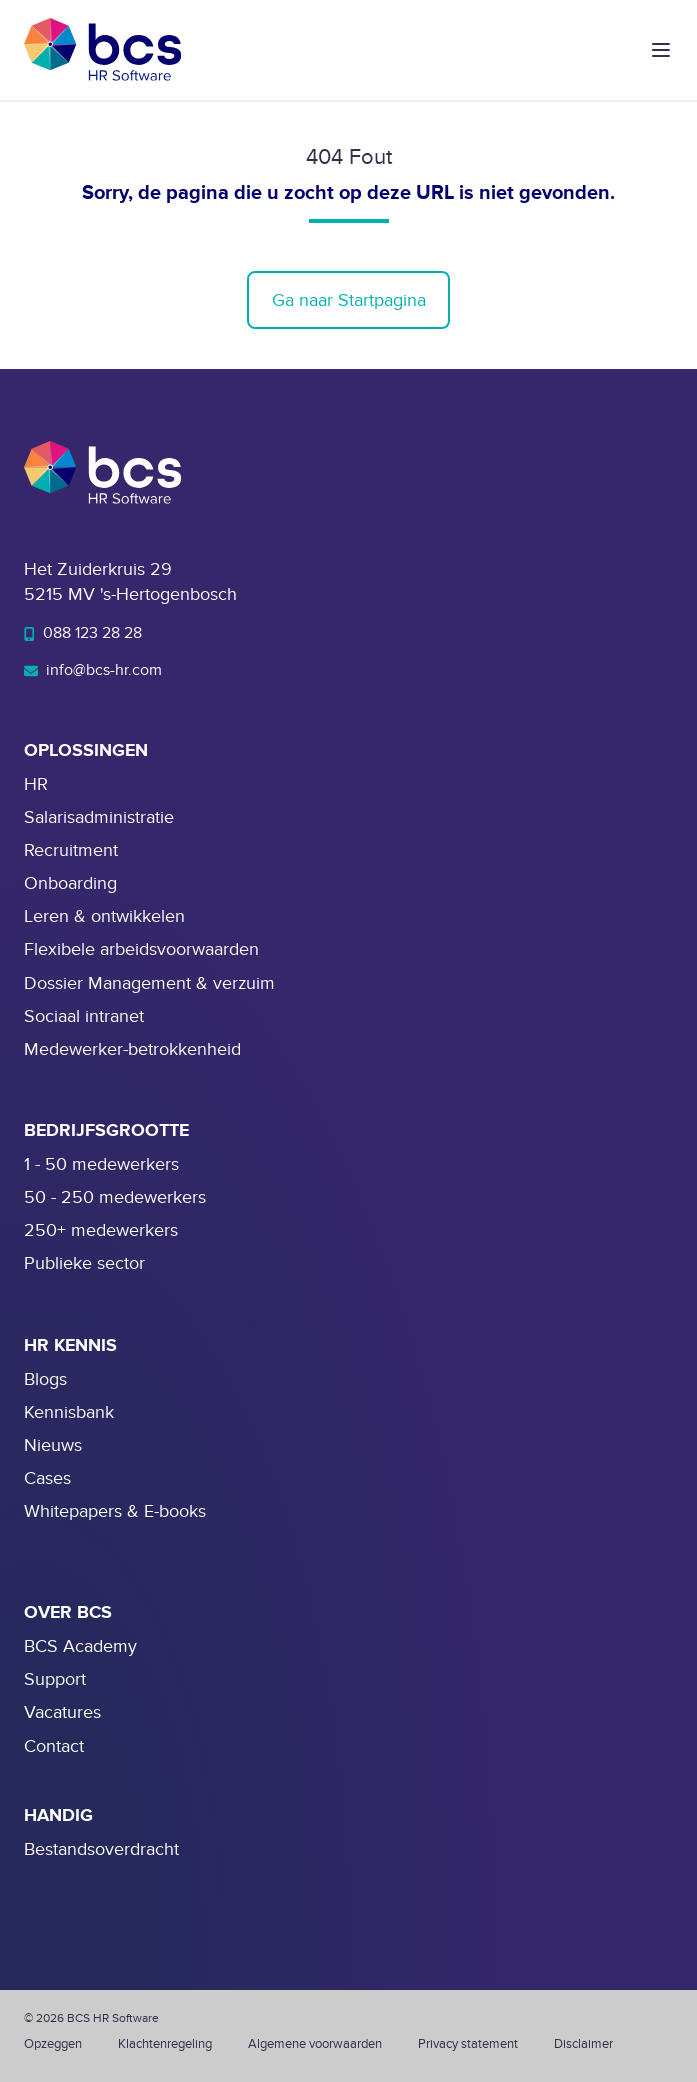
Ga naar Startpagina (349, 300)
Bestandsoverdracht (101, 1849)
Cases (47, 1478)
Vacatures (62, 1712)
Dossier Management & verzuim (149, 983)
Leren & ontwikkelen (104, 916)
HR (36, 784)
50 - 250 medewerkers (115, 1197)
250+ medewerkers (101, 1230)
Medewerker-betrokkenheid (132, 1049)
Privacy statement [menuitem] (468, 2044)
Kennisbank (69, 1412)
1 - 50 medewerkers (101, 1164)
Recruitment (71, 850)
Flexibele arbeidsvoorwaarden (141, 949)
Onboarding (70, 883)
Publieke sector (84, 1263)
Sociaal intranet (84, 1016)
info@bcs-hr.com (93, 670)
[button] (661, 50)
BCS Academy (80, 1646)
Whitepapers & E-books (115, 1511)
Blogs (45, 1379)
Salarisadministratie (99, 817)
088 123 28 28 (83, 633)
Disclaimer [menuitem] (583, 2044)
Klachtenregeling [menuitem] (165, 2044)
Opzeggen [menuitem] (53, 2044)
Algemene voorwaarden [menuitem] (315, 2044)
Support (55, 1679)
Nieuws (53, 1445)
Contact (54, 1746)
